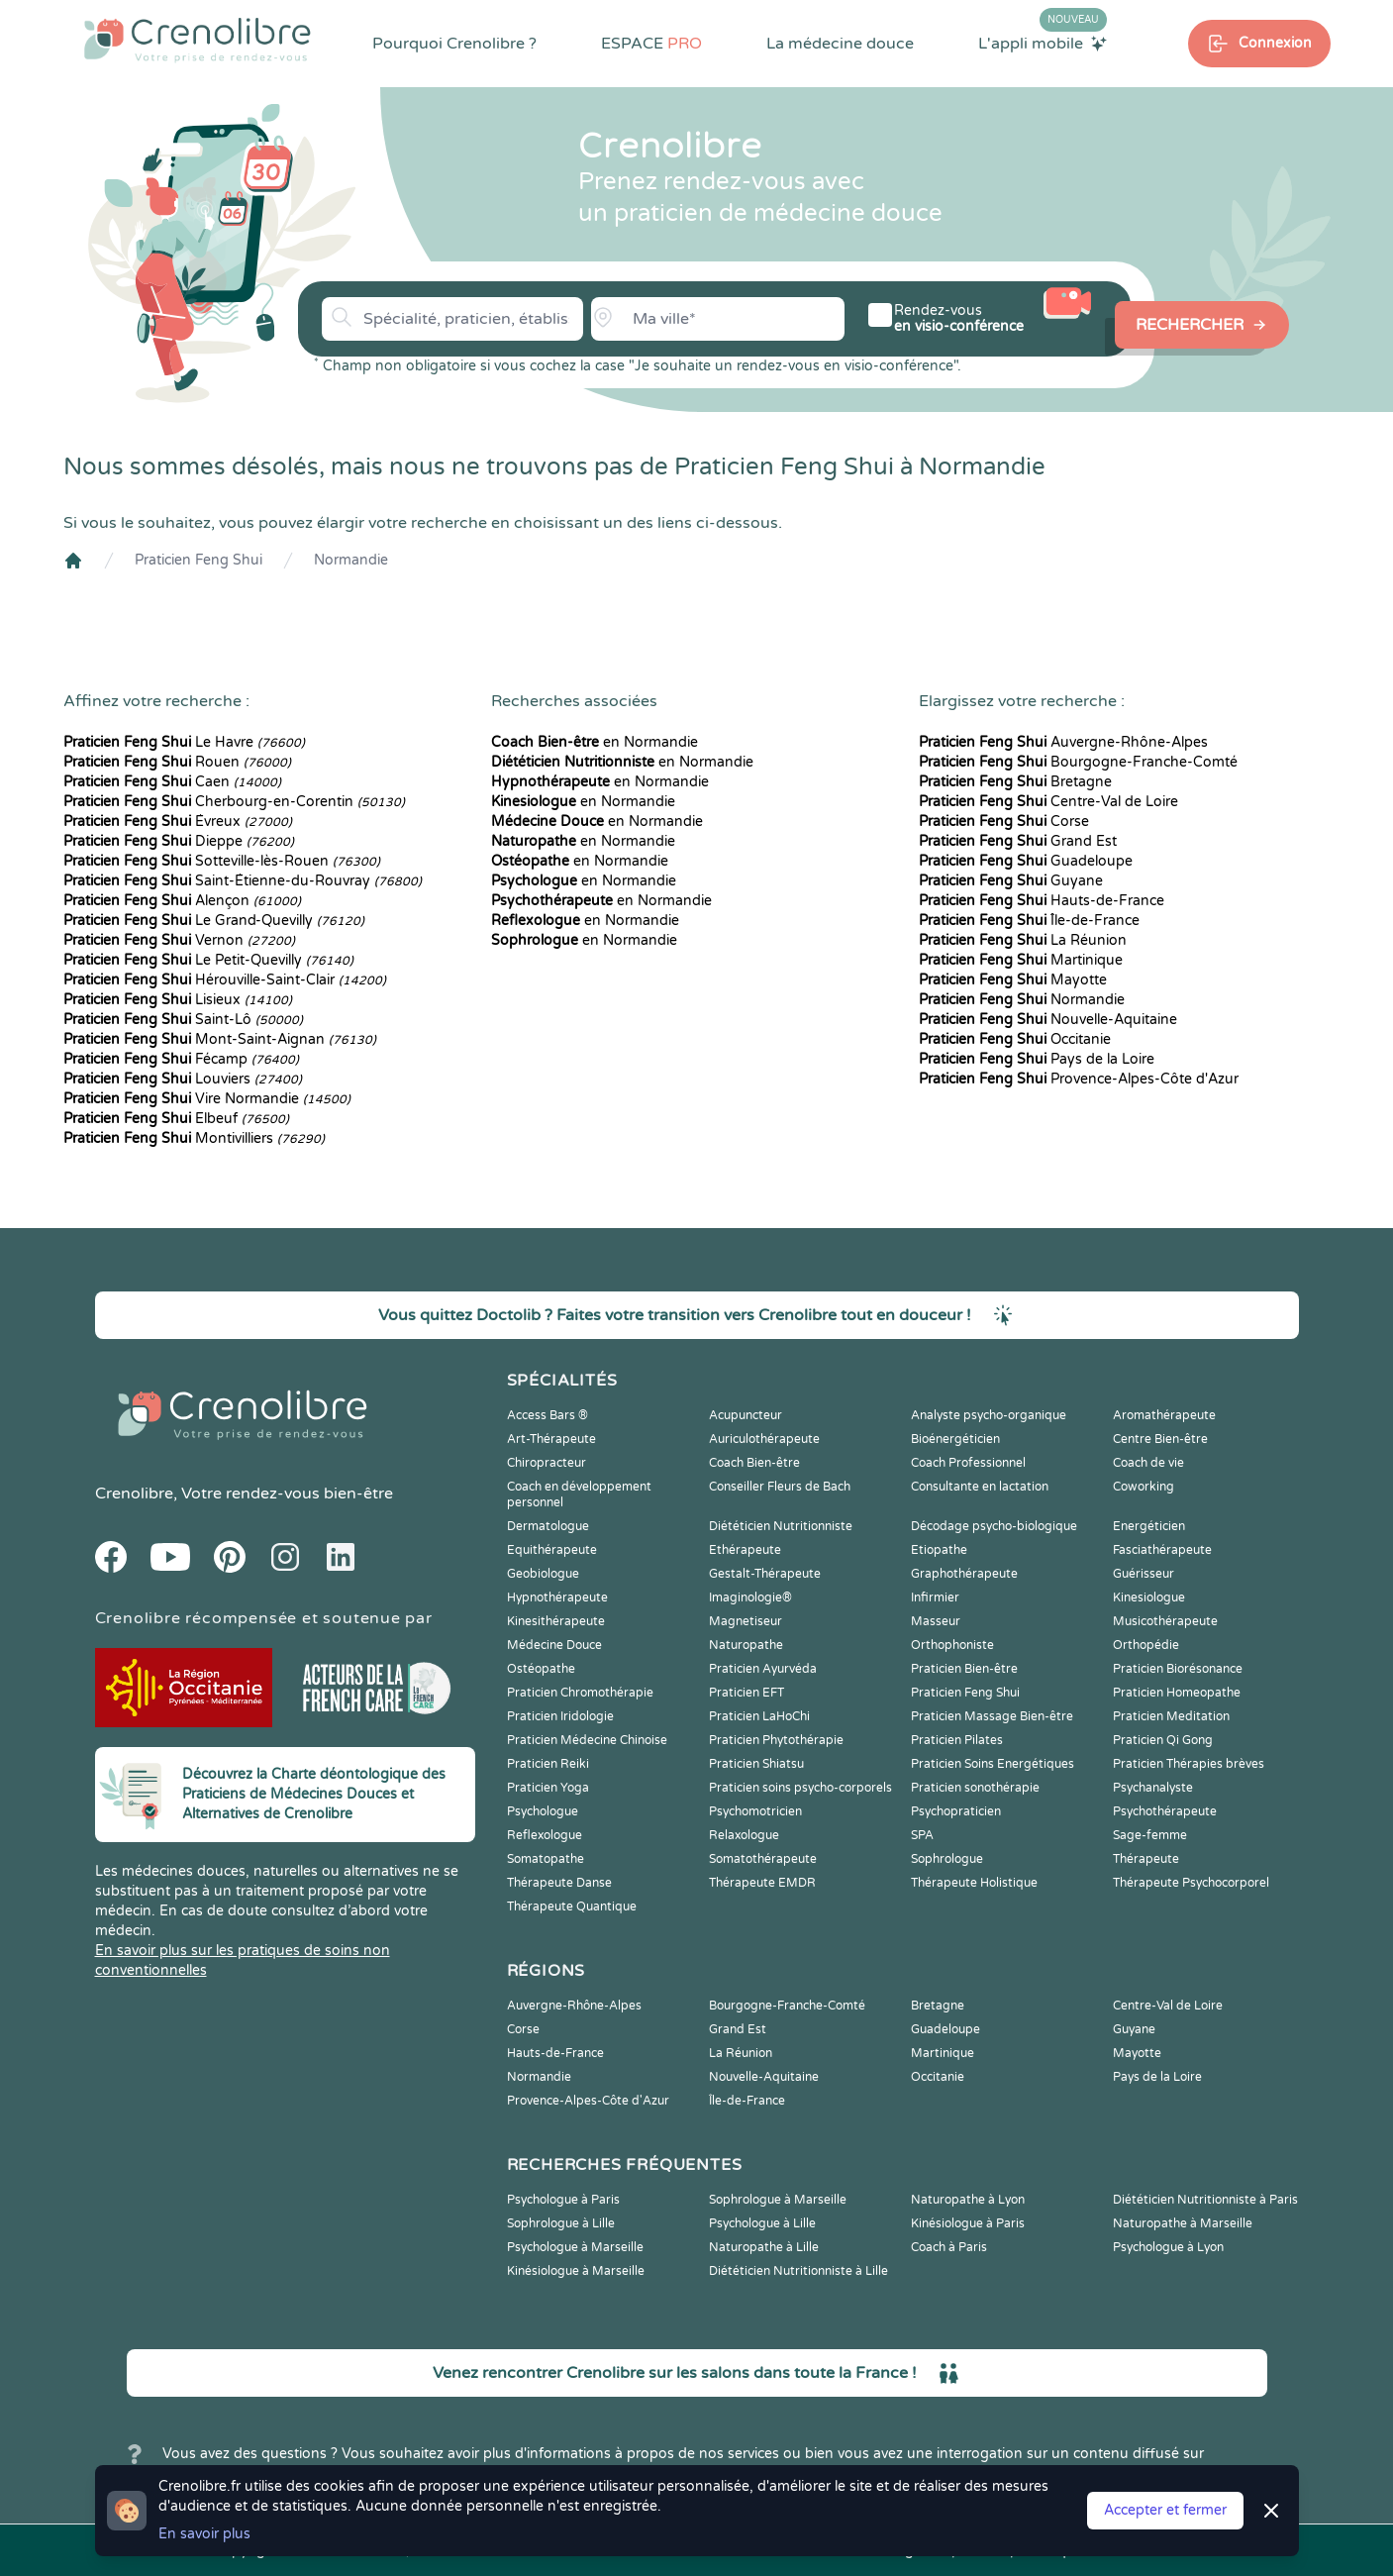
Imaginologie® (750, 1597)
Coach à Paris (949, 2247)
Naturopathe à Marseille (1182, 2223)
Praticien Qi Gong (1163, 1740)
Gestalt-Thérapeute (765, 1574)
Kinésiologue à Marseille (576, 2271)
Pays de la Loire (1036, 1059)
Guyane (1011, 881)
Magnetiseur (745, 1621)
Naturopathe (746, 1645)
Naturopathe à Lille (764, 2247)
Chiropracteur (546, 1463)
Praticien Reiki (548, 1764)
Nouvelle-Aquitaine (1048, 1019)
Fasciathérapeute (1162, 1550)
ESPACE (651, 43)
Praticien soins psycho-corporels (800, 1788)
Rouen (177, 762)
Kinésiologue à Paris (968, 2223)
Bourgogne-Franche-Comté (1078, 762)
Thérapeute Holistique (974, 1883)
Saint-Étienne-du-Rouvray (242, 881)
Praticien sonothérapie (975, 1788)
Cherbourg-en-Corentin (234, 801)
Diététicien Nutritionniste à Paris (1205, 2200)
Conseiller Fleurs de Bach (779, 1487)
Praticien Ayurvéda (763, 1669)
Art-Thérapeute (551, 1439)
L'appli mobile (1042, 42)
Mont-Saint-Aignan (219, 1039)
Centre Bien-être (1160, 1439)
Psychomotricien (755, 1811)
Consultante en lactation (979, 1487)
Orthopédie (1146, 1645)
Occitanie (1015, 1039)
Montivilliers (194, 1138)
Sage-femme (1150, 1835)
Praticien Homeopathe (1177, 1693)
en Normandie (594, 742)
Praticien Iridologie (560, 1716)
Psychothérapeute (1165, 1811)
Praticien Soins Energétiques (992, 1764)
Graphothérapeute (964, 1574)
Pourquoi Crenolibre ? (454, 43)
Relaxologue (744, 1835)
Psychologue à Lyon (1168, 2247)
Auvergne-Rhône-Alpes (1063, 742)
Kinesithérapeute (556, 1621)
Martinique (1021, 960)
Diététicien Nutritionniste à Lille (798, 2271)
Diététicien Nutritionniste (780, 1526)
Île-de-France (1029, 920)
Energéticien (1149, 1526)
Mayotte (1013, 980)
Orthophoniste (952, 1645)
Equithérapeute (552, 1550)
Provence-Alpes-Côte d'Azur (1079, 1079)
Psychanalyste (1153, 1788)
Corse (1004, 821)
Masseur (935, 1621)
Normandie (351, 560)
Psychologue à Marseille (575, 2247)
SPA (922, 1835)
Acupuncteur (745, 1415)
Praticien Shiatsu (756, 1764)
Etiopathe (939, 1550)
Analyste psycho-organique (988, 1415)
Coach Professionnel (968, 1463)
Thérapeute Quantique (572, 1906)
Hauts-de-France (1041, 900)
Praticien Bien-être (964, 1669)
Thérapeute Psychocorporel (1191, 1883)
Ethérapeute (745, 1550)
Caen (172, 781)
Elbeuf (176, 1118)
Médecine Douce (554, 1645)
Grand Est (1018, 841)
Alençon (182, 900)
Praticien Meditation (1171, 1716)
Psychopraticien (956, 1811)
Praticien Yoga (548, 1788)
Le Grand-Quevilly (213, 920)
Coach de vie (1148, 1463)
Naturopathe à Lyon (968, 2200)
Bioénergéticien (955, 1439)
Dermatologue (548, 1526)
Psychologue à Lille (762, 2223)
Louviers (182, 1079)
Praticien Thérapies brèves (1188, 1764)
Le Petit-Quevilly (208, 960)
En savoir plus (204, 2533)
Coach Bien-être (754, 1463)
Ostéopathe (541, 1669)
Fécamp (181, 1059)
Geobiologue (543, 1574)
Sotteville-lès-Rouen (221, 861)
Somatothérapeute (763, 1859)
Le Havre (184, 742)
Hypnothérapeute (557, 1597)
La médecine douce (840, 43)
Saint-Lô (183, 1019)
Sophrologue (947, 1859)
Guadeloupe (1026, 861)
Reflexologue (544, 1835)
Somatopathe (545, 1859)
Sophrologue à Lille (561, 2223)
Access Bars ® (547, 1415)
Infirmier (935, 1597)
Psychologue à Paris (563, 2200)
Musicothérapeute (1165, 1621)
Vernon (179, 940)
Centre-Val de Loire (1048, 801)
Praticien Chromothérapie (580, 1693)
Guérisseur (1143, 1574)
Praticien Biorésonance (1178, 1669)
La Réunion (1023, 940)
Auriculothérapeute (764, 1439)
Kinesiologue (1149, 1597)
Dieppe (178, 841)
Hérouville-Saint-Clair (224, 980)
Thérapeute (1146, 1859)
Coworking (1143, 1487)
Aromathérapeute (1164, 1415)
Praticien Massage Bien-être (992, 1716)
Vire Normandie (206, 1098)
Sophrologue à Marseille (777, 2200)
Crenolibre (134, 1493)
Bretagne (1015, 781)
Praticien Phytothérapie (776, 1740)
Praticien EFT (746, 1693)
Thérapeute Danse (559, 1883)
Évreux (177, 821)
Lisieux (177, 999)
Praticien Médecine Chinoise (587, 1740)
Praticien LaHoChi (759, 1716)
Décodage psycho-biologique (994, 1526)
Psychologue (542, 1811)
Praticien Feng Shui (198, 560)
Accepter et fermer (1165, 2510)
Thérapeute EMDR (762, 1883)
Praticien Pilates (957, 1740)
